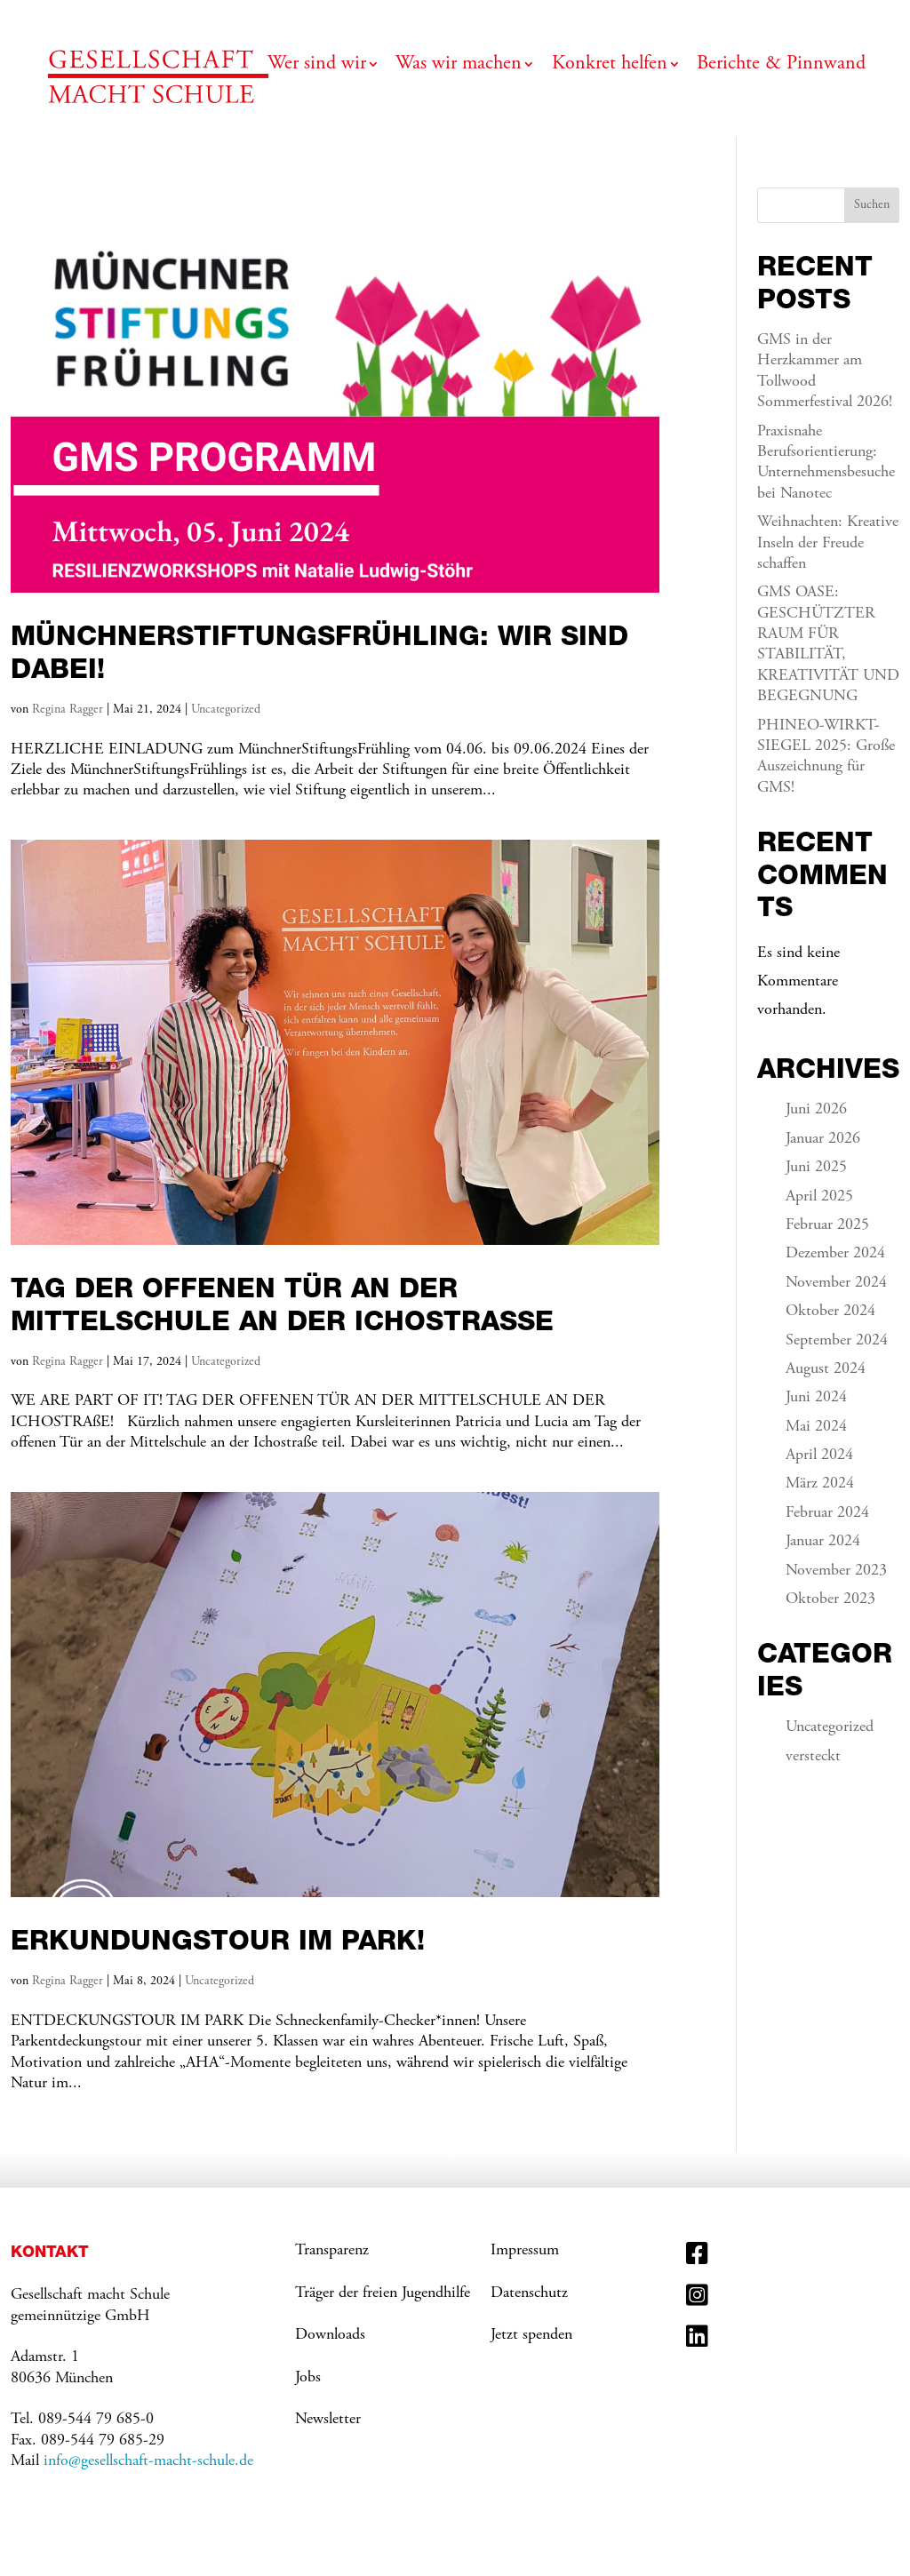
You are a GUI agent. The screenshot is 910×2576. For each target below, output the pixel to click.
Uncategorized (225, 710)
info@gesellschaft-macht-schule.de (148, 2461)
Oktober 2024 (830, 1312)
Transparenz (332, 2251)
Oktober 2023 (830, 1599)
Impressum (525, 2251)
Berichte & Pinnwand (781, 66)
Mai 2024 (816, 1427)
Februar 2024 (827, 1513)
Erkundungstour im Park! (218, 1940)
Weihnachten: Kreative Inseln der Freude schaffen (827, 543)
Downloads (330, 2335)
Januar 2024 (823, 1542)
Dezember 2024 (835, 1254)
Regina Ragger (67, 710)
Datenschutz (529, 2293)
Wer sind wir (316, 66)
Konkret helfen (609, 66)
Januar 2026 (823, 1139)
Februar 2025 (827, 1225)
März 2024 (820, 1484)
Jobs (308, 2378)
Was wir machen (458, 66)
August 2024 (826, 1369)
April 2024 (819, 1455)
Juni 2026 (816, 1110)
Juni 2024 (816, 1398)
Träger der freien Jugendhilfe (382, 2293)
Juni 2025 (816, 1168)
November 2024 (836, 1283)
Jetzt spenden (531, 2335)
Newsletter (328, 2420)
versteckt (813, 1757)
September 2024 (837, 1341)
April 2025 (819, 1197)
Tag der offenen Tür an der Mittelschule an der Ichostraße (282, 1304)
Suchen (872, 205)
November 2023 (836, 1571)
